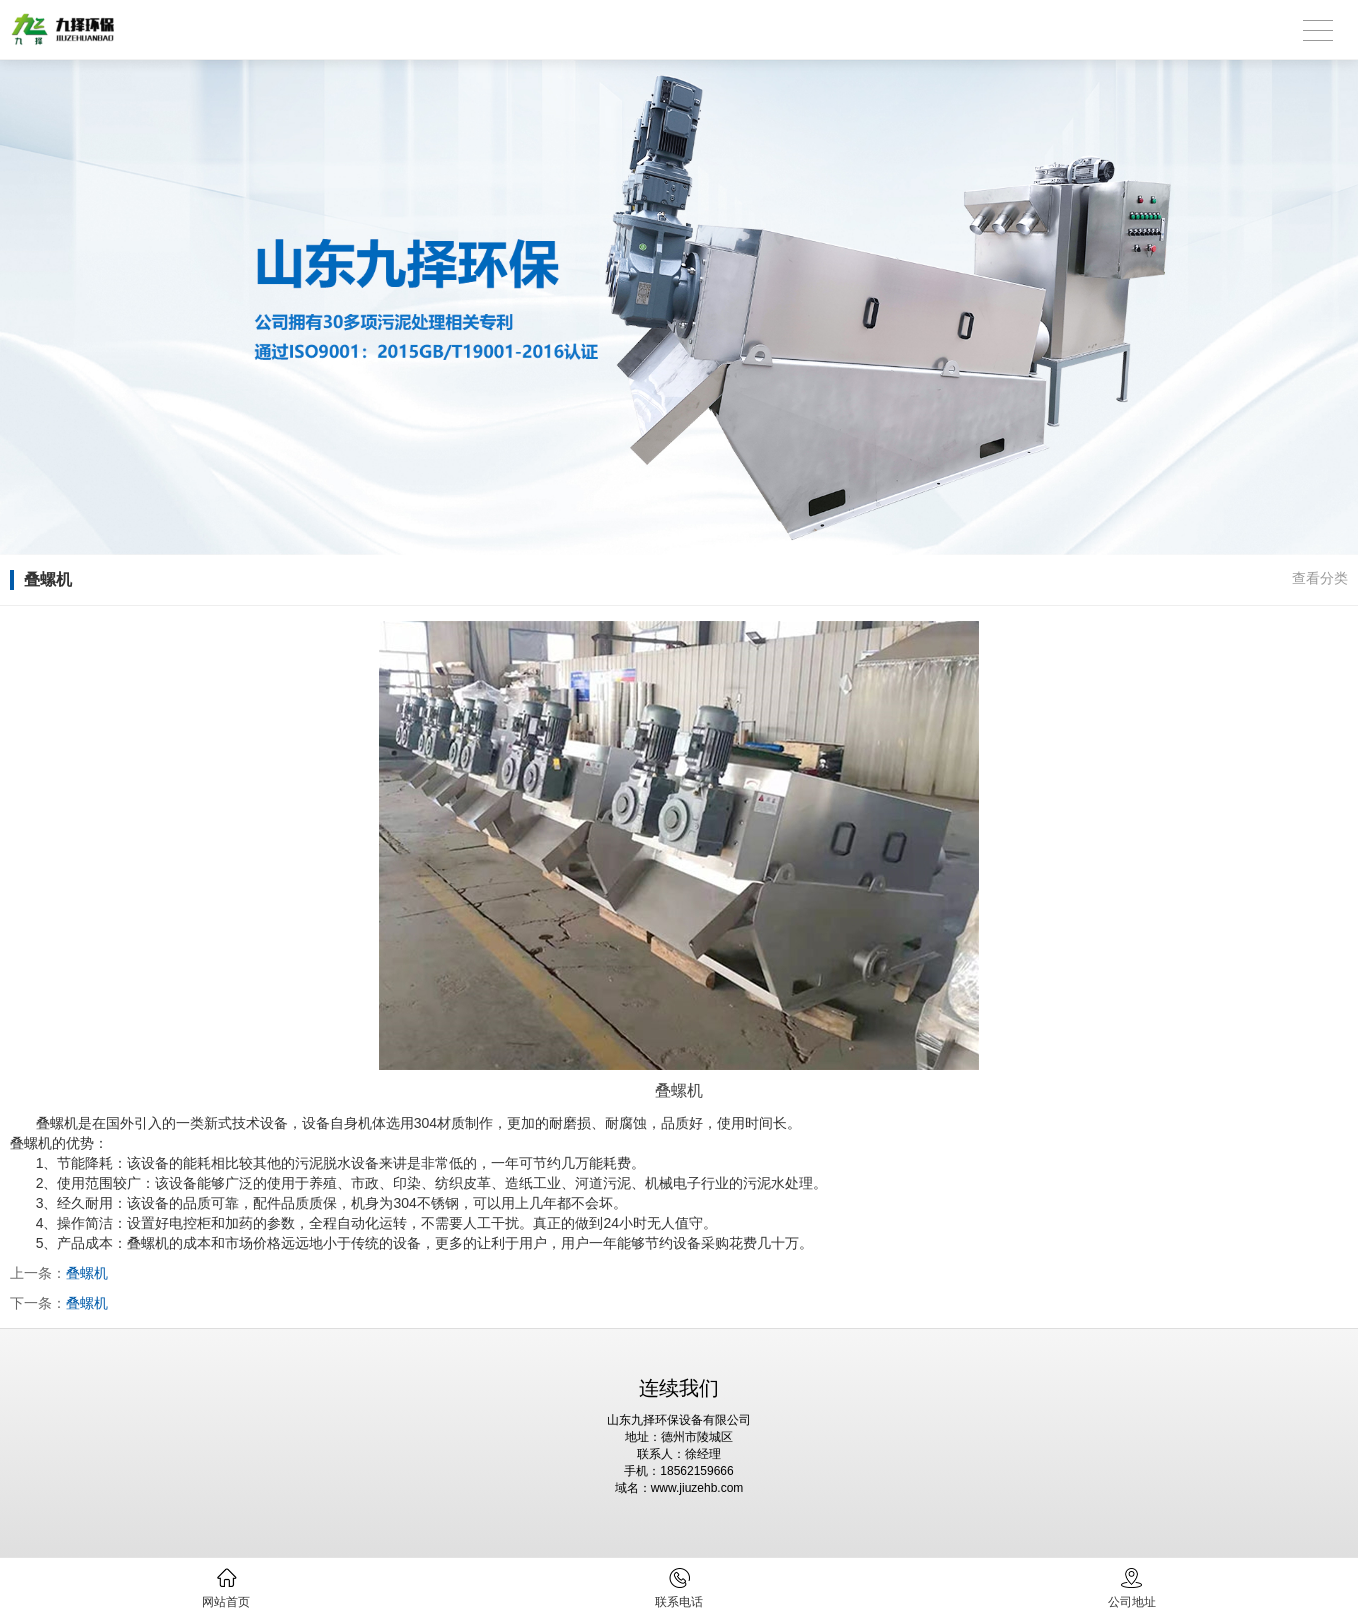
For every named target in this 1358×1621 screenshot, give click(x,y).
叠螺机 (87, 1273)
